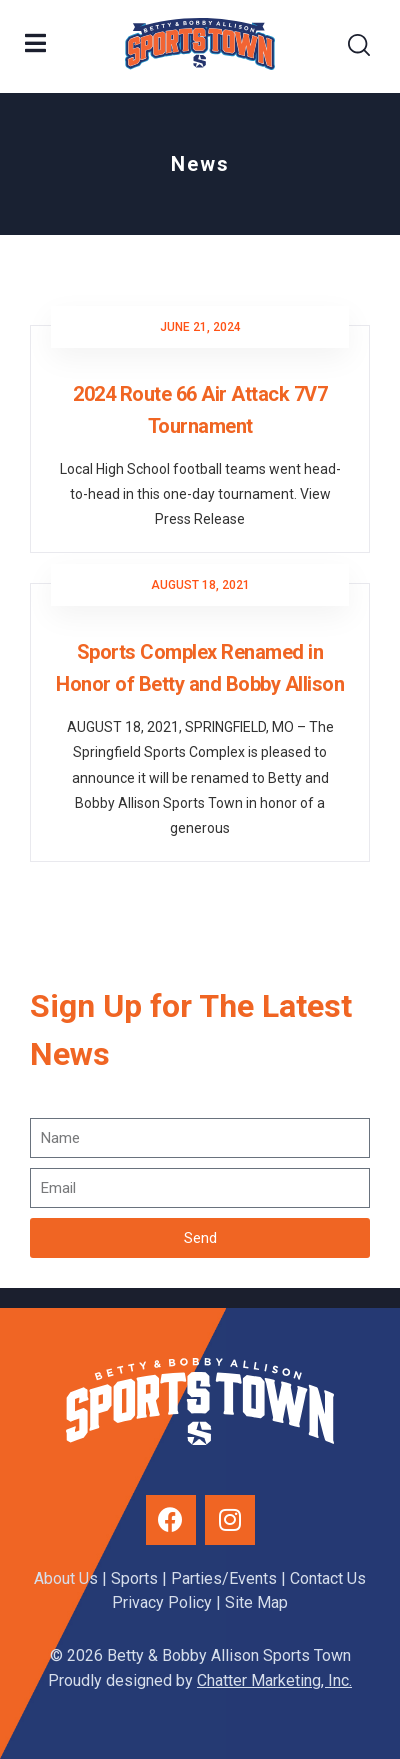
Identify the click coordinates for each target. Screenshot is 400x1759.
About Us (66, 1578)
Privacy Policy (162, 1602)
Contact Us (328, 1578)
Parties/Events (224, 1578)
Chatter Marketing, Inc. (274, 1680)
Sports (134, 1578)
